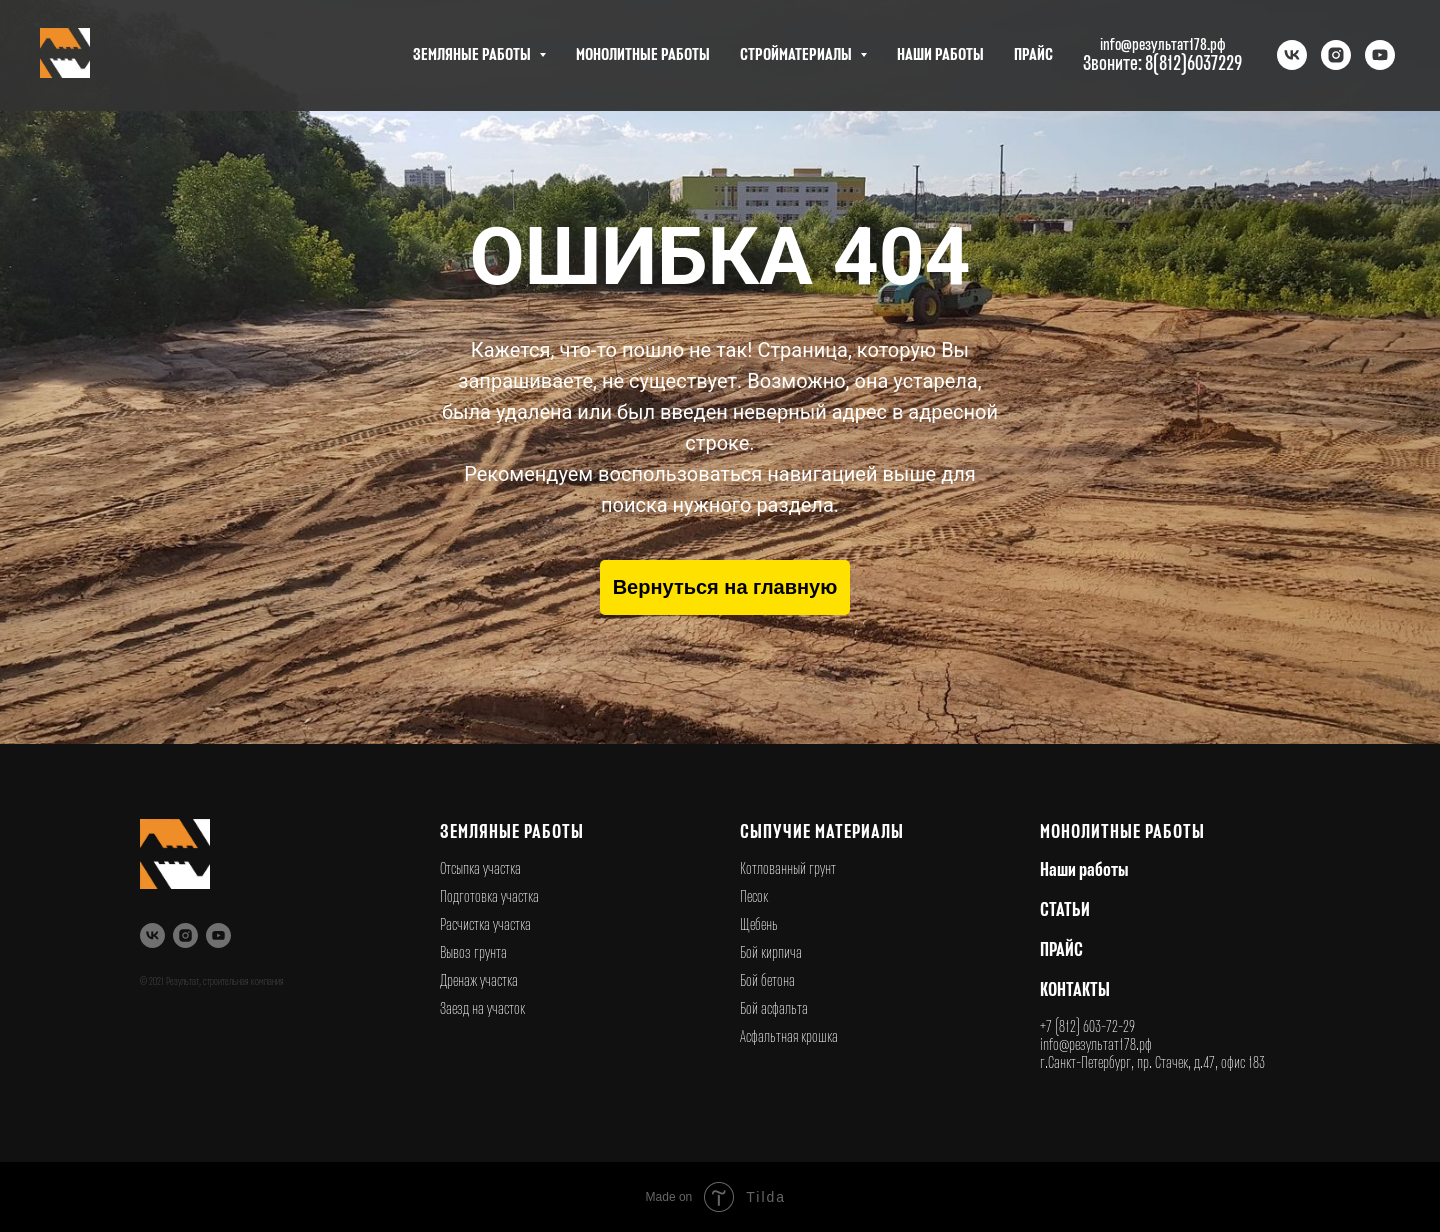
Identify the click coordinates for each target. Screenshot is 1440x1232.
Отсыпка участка (480, 869)
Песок (754, 897)
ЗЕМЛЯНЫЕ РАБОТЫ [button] (473, 55)
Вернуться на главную (725, 587)
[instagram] (1336, 55)
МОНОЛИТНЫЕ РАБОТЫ (643, 55)
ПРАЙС (1033, 55)
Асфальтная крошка (789, 1037)
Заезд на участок (482, 1009)
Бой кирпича (771, 953)
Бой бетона (767, 981)
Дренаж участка (479, 981)
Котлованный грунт (788, 869)
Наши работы (1084, 870)
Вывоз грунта (473, 953)
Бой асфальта (774, 1009)
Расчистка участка (485, 925)
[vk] (1292, 55)
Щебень (759, 925)
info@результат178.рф (1096, 1045)
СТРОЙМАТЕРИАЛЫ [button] (797, 55)
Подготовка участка (489, 897)
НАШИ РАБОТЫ (940, 55)
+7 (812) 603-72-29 (1087, 1027)
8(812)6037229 (1193, 64)
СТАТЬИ (1065, 910)
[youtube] (1380, 55)
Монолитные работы (1122, 832)
